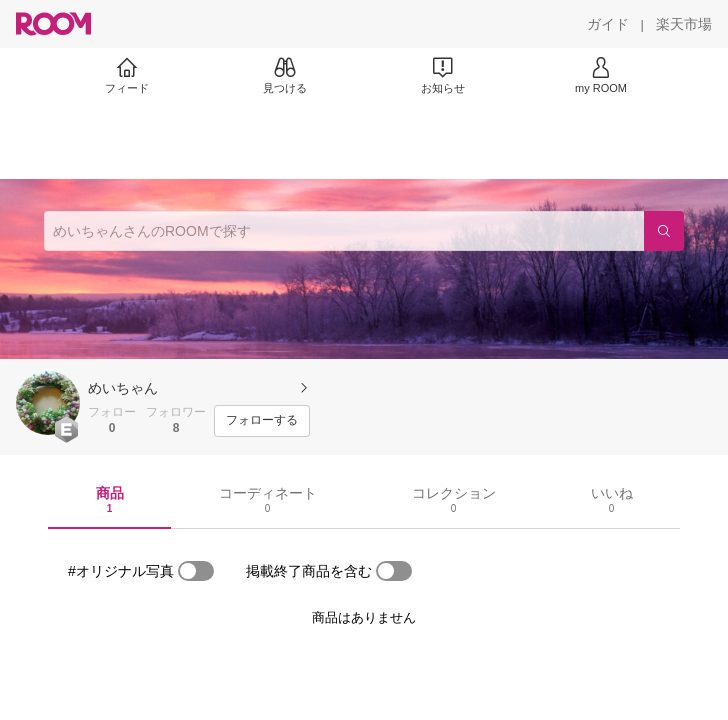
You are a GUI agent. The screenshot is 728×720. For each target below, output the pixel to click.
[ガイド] (608, 24)
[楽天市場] (684, 24)
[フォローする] (262, 421)
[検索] (664, 231)
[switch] (196, 571)
